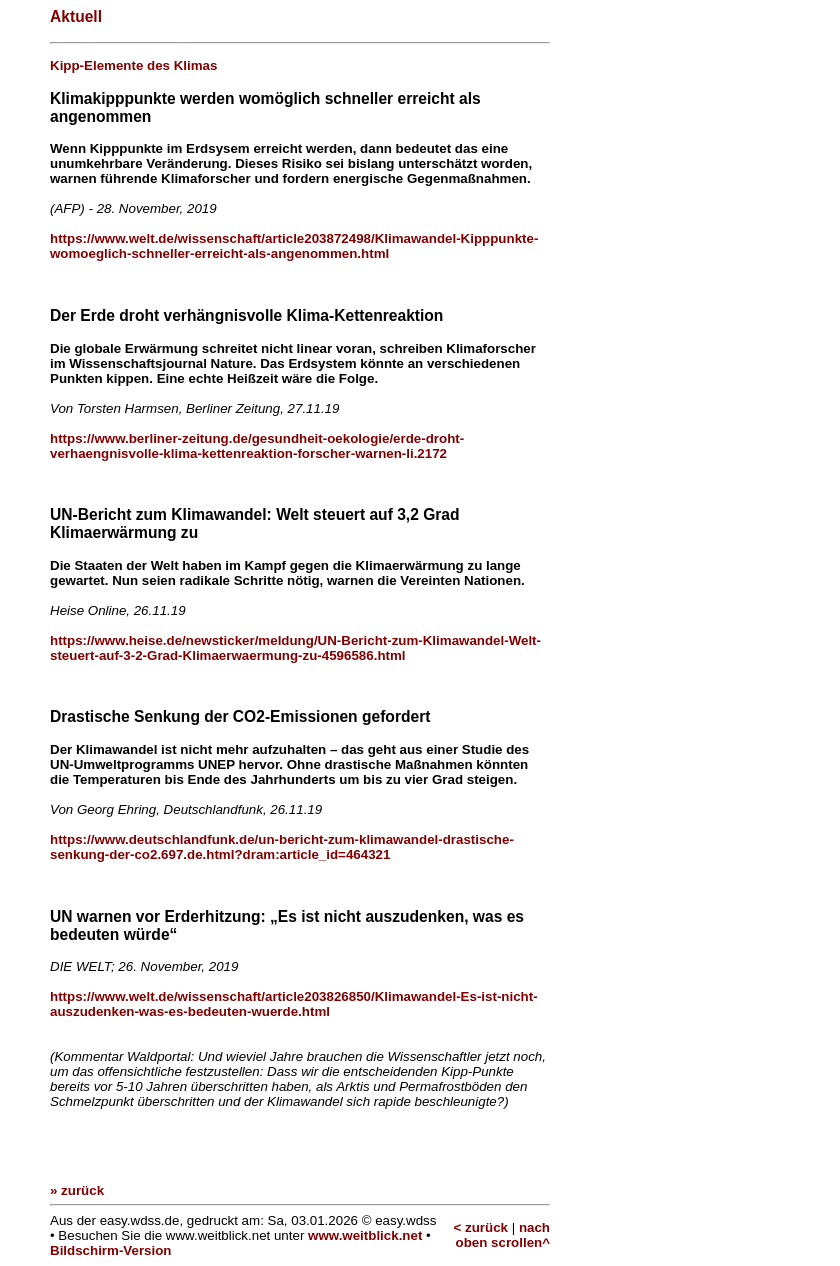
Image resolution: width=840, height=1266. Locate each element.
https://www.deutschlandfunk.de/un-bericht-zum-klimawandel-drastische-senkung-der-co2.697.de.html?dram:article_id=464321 (282, 847)
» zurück (77, 1190)
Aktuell (76, 16)
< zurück (481, 1227)
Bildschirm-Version (110, 1250)
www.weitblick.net (365, 1235)
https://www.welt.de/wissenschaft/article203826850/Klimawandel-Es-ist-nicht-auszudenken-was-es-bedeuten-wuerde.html (294, 1004)
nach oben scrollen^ (503, 1235)
